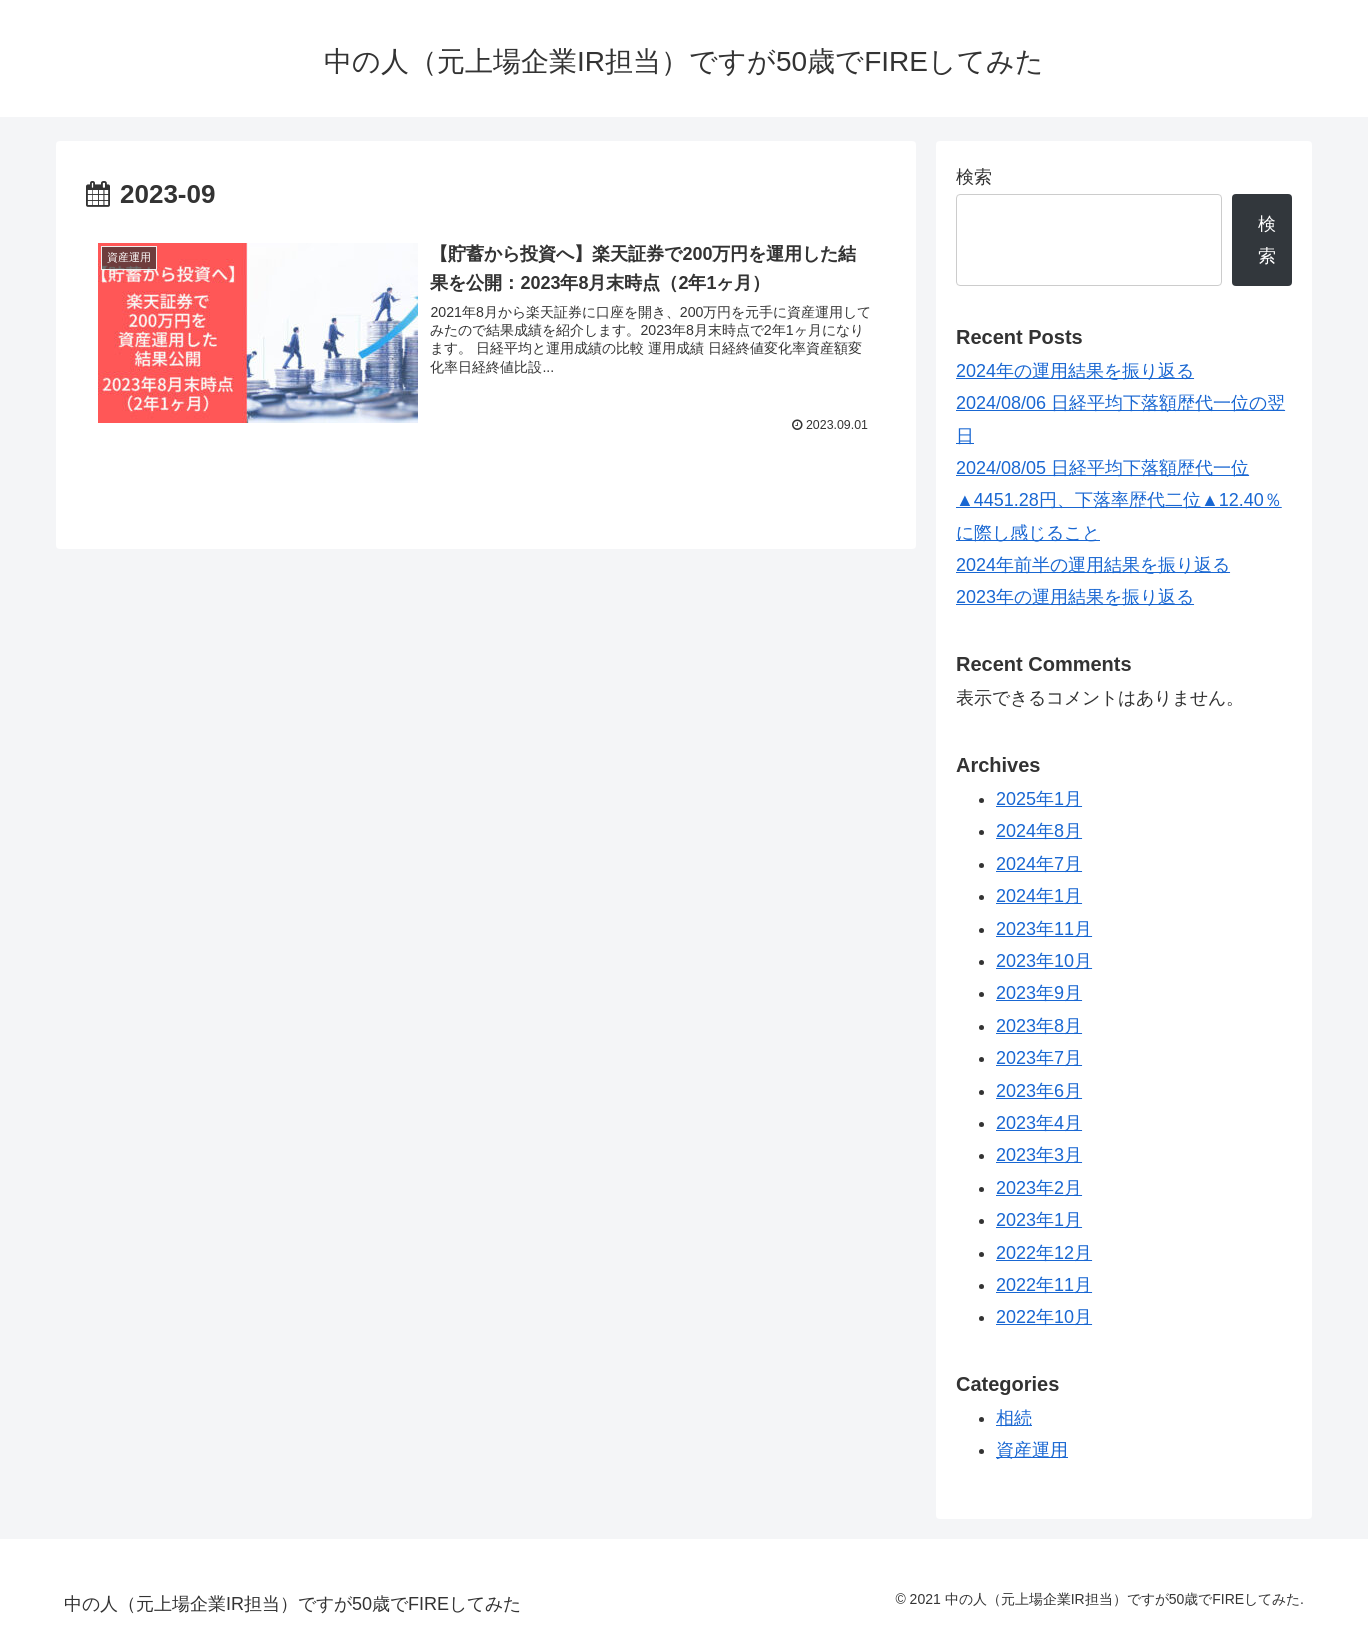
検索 (974, 177)
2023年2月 (1039, 1188)
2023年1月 (1039, 1220)
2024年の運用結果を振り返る (1075, 371)
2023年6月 (1039, 1091)
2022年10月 (1044, 1317)
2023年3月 (1039, 1155)
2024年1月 (1039, 896)
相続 (1014, 1418)
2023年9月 (1039, 993)
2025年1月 (1039, 799)
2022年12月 (1044, 1253)
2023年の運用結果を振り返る (1075, 597)
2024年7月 (1039, 864)
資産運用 (1032, 1450)
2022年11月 (1044, 1285)
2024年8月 (1039, 831)
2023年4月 (1039, 1123)
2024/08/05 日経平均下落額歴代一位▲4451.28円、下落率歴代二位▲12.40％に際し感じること (1119, 500)
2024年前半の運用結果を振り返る (1093, 565)
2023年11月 (1044, 929)
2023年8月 (1039, 1026)
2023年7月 (1039, 1058)
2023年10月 (1044, 961)
